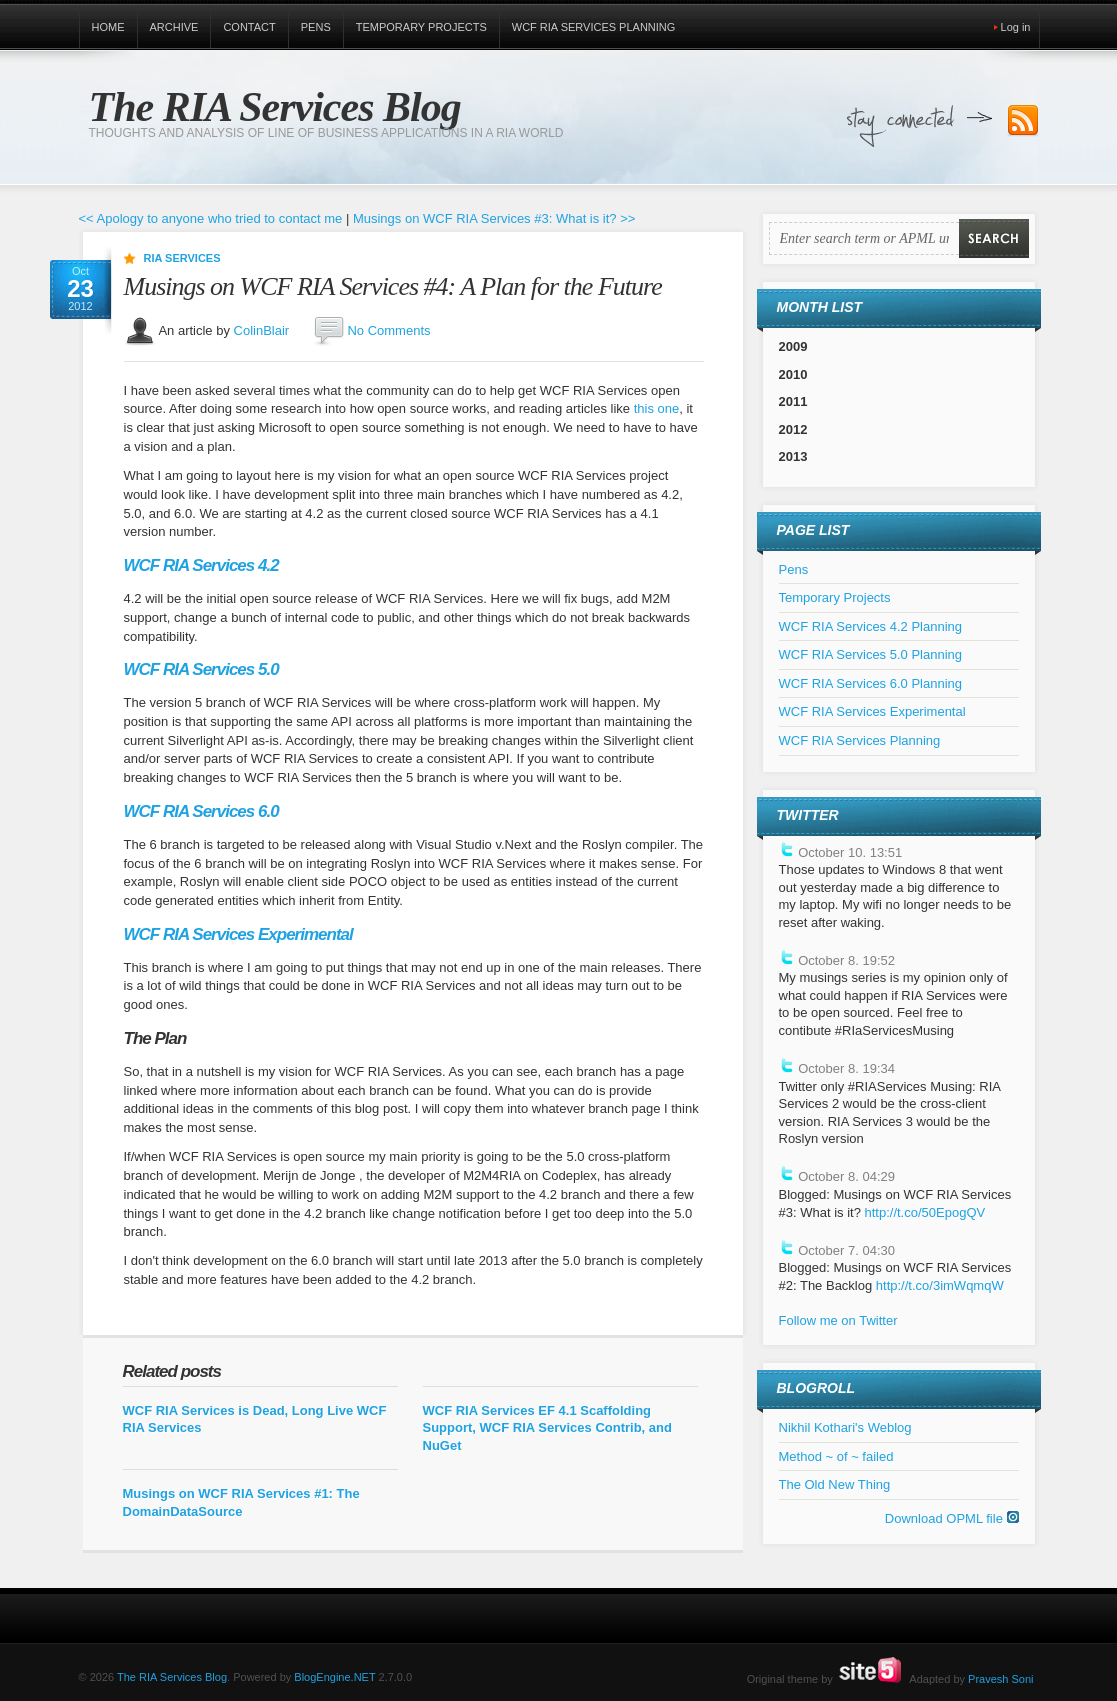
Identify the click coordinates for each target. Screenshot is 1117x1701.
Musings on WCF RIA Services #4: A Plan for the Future (393, 286)
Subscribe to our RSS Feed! (1023, 121)
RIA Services (182, 258)
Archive (174, 27)
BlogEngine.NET (334, 1677)
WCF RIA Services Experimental (238, 934)
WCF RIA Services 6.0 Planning (871, 683)
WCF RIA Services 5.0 (201, 669)
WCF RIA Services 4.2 (201, 565)
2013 (793, 456)
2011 (793, 401)
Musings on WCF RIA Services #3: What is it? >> (494, 218)
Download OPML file (952, 1518)
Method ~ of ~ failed (836, 1456)
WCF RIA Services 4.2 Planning (871, 626)
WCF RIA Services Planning (594, 27)
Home (108, 27)
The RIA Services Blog (275, 107)
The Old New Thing (835, 1484)
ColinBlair (262, 329)
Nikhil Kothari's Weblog (845, 1427)
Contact (249, 27)
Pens (316, 27)
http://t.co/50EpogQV (924, 1212)
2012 (793, 429)
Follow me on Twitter (838, 1320)
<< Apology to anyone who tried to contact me (211, 218)
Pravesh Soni (1000, 1679)
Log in (1016, 27)
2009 (793, 346)
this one (657, 408)
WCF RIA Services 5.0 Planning (871, 654)
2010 (793, 374)
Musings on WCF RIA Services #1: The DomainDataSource (241, 1502)
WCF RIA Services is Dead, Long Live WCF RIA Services (255, 1419)
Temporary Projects (421, 27)
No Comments (388, 329)
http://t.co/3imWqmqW (940, 1285)
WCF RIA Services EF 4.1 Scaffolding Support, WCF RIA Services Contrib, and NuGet (547, 1428)
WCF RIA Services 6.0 (201, 811)
